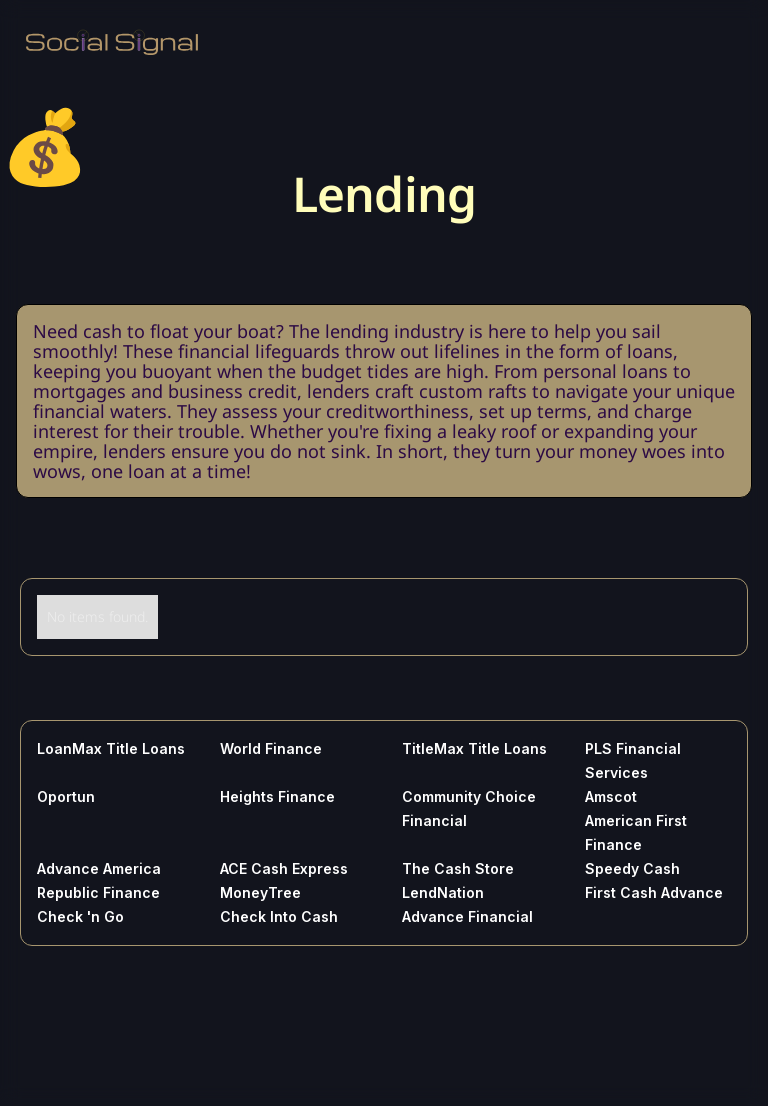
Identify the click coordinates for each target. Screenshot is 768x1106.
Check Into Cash (279, 916)
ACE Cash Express (284, 868)
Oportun (66, 796)
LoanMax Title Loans (111, 748)
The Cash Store (458, 868)
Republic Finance (98, 892)
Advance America (99, 868)
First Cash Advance (654, 892)
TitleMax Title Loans (474, 748)
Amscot (611, 796)
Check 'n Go (80, 916)
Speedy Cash (632, 868)
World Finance (271, 748)
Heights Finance (277, 796)
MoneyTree (260, 892)
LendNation (443, 892)
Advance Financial (467, 916)
